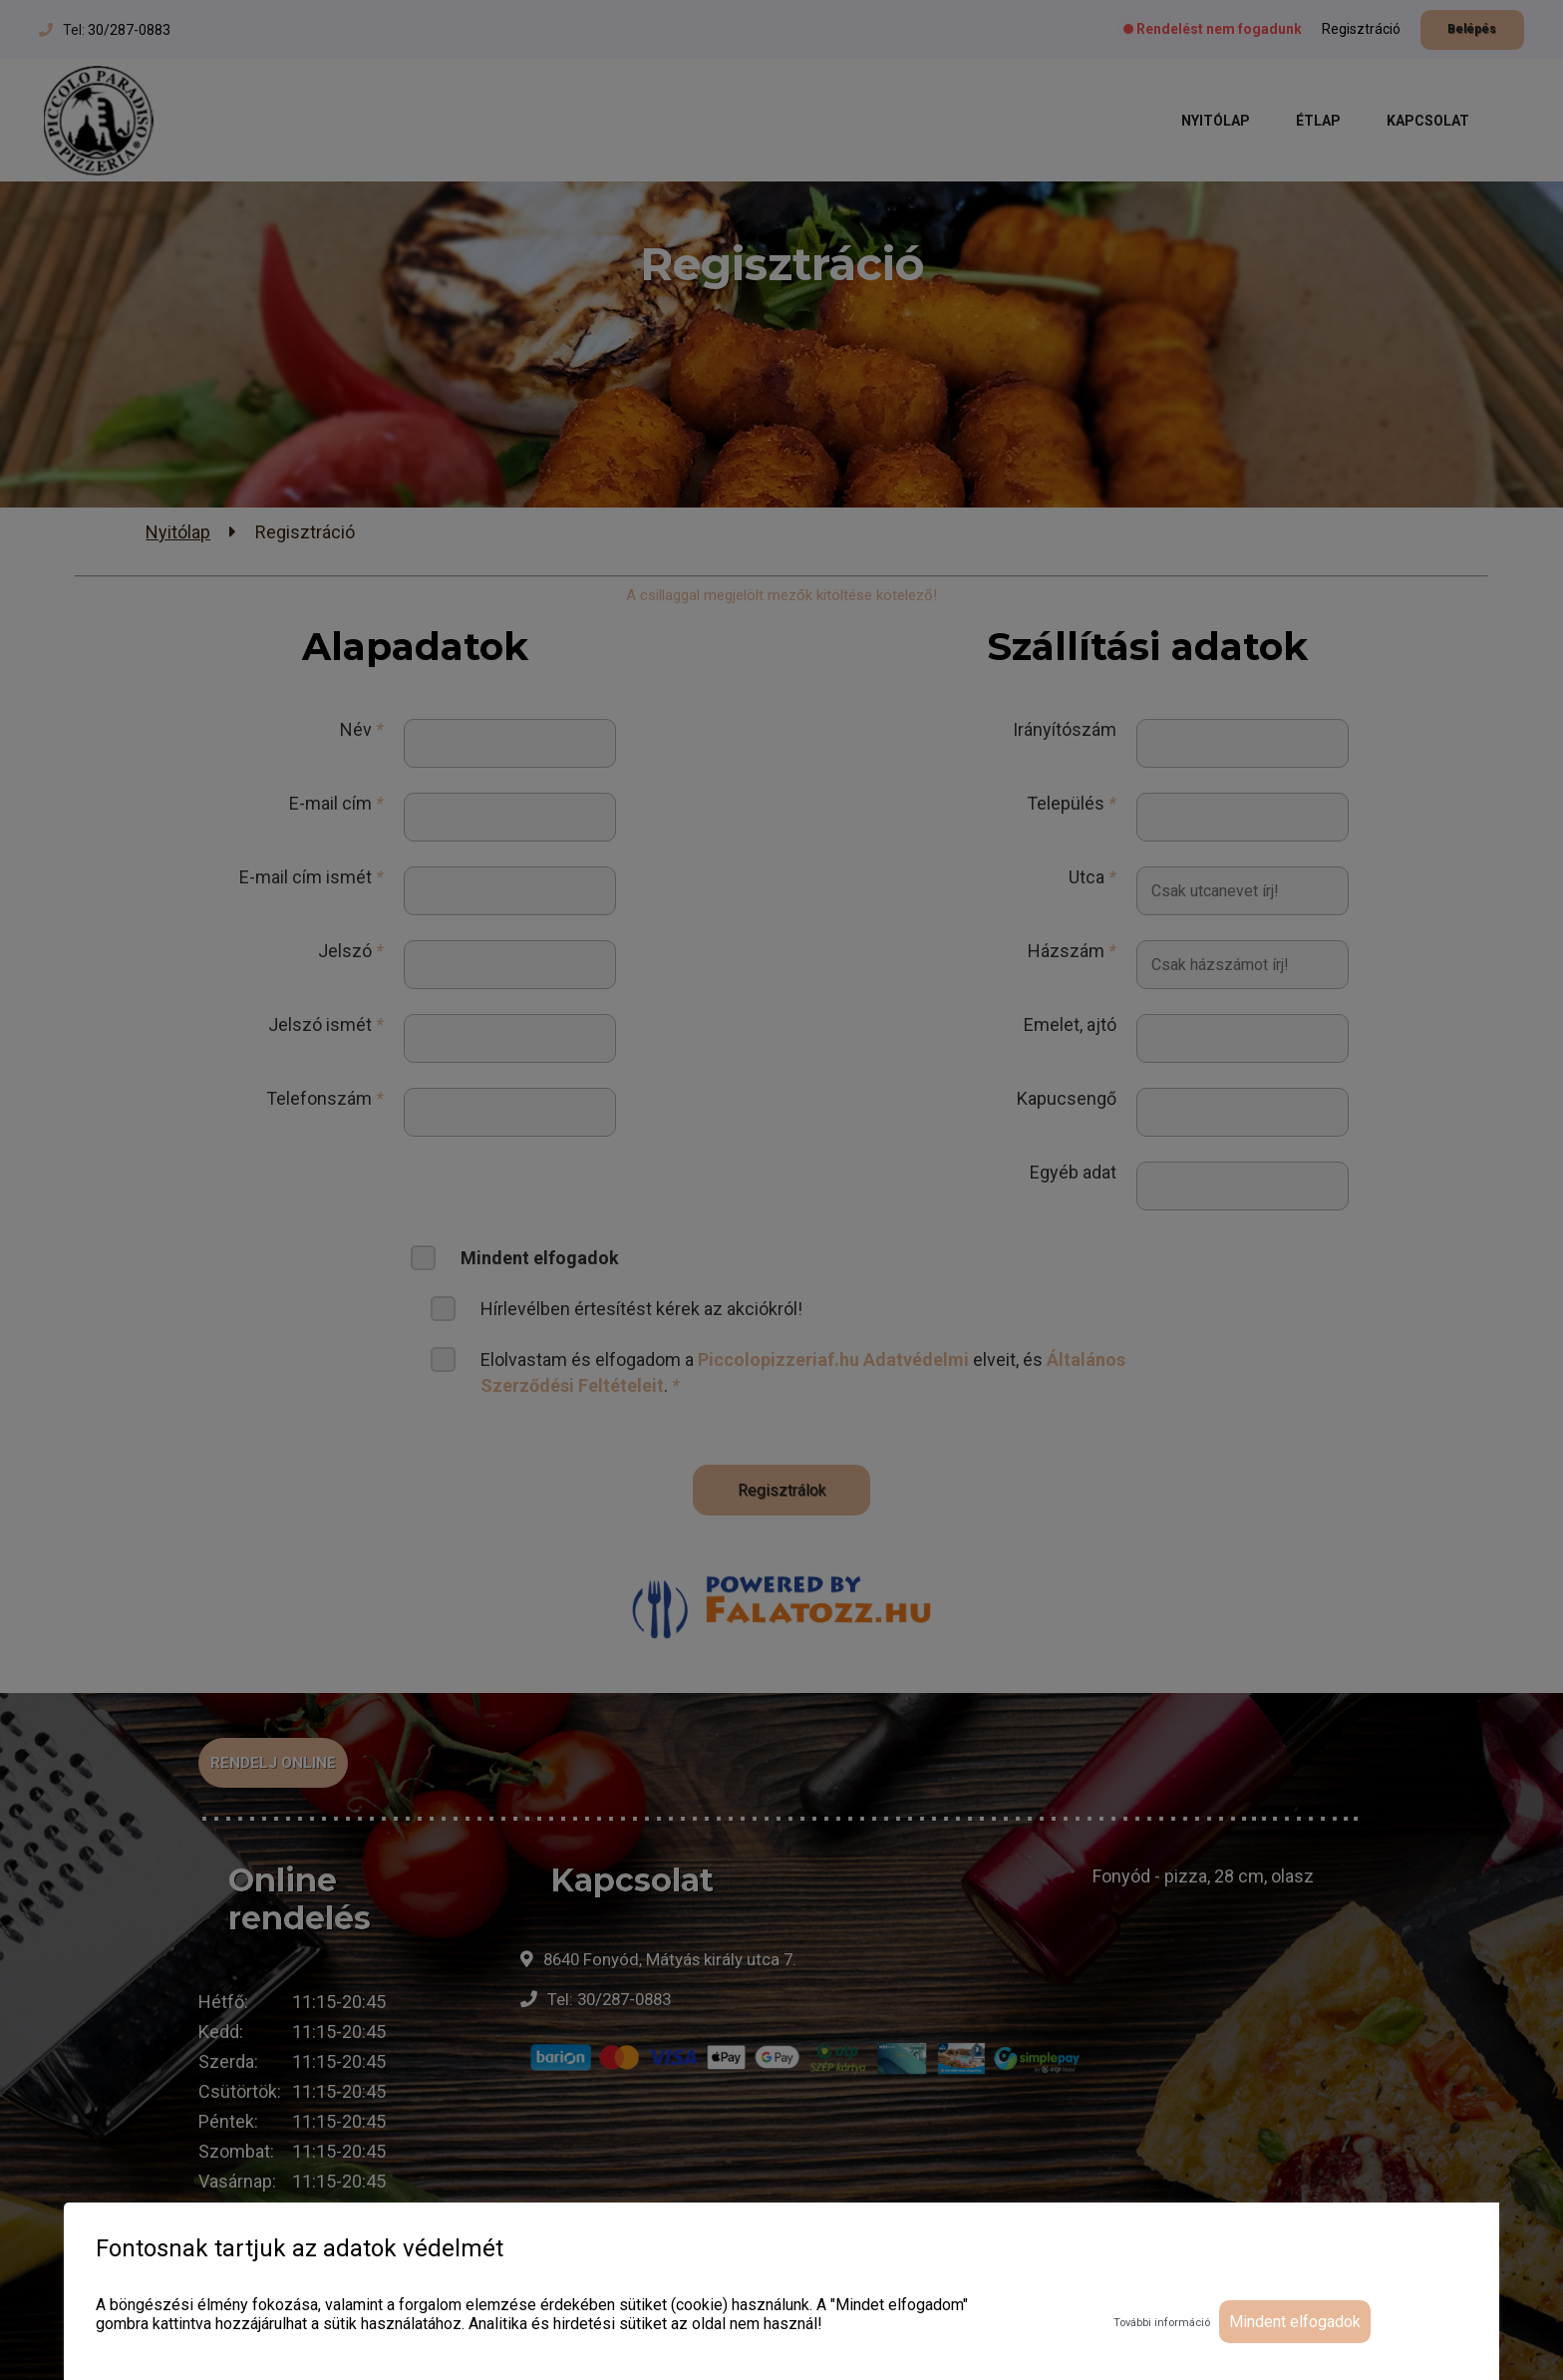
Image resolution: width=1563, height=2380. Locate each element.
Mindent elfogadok (1295, 2321)
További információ (1161, 2322)
